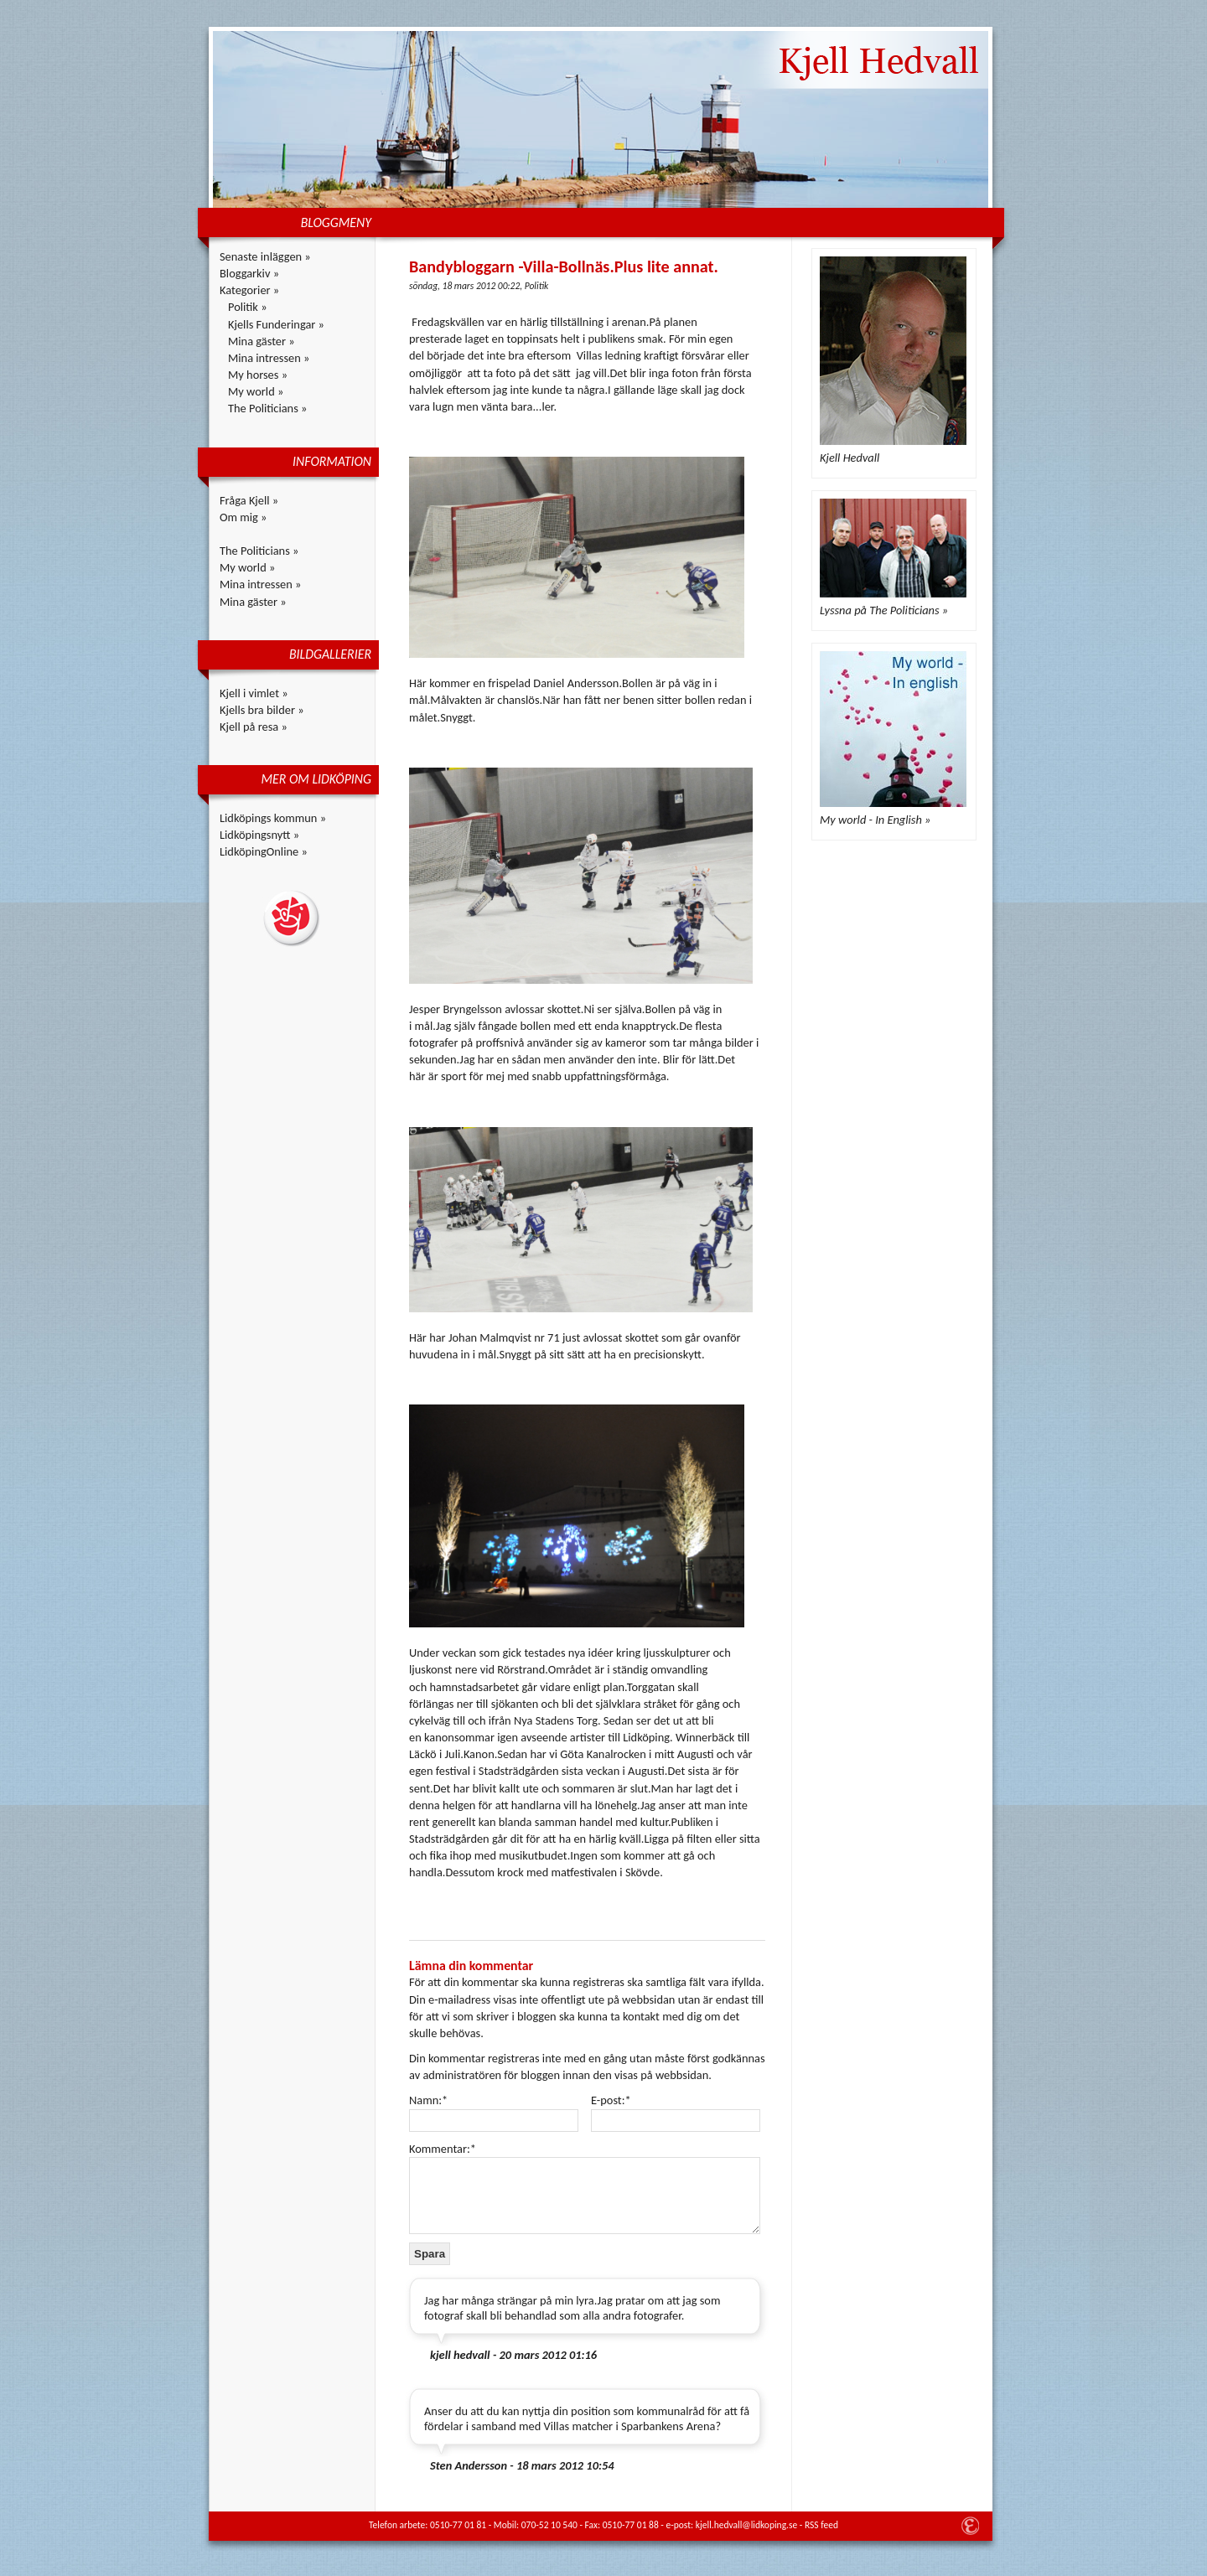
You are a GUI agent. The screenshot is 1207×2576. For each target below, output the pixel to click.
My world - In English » (875, 819)
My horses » (258, 374)
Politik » (247, 306)
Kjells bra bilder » (262, 709)
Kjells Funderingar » (276, 324)
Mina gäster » (261, 341)
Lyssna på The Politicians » (884, 610)
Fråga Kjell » (249, 500)
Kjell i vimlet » (254, 693)
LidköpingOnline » (264, 851)
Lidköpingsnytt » (259, 834)
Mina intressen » (268, 357)
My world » (255, 391)
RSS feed (821, 2525)
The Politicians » (267, 408)
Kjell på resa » (254, 726)
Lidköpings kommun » (273, 817)
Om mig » (243, 517)
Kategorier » (249, 289)
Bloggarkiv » (249, 273)
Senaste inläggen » (265, 256)
